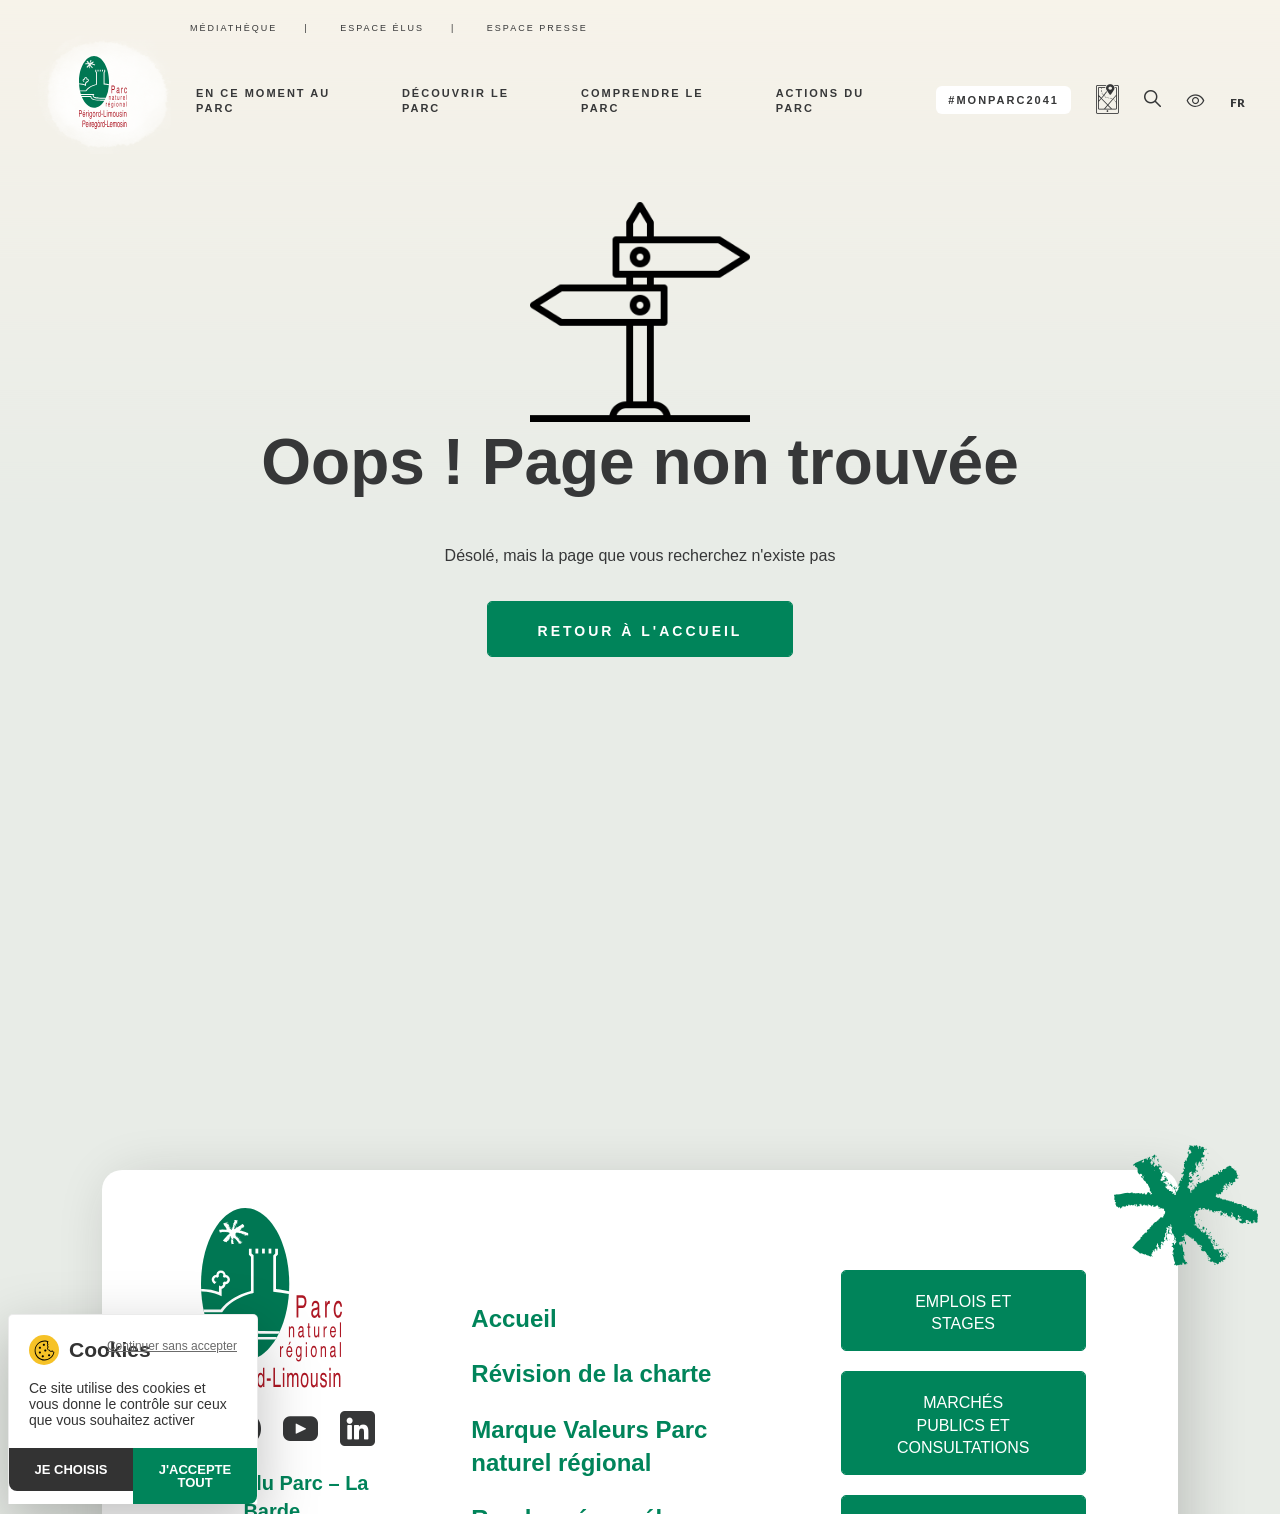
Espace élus (382, 28)
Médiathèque (233, 28)
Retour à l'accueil (640, 631)
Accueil (513, 1318)
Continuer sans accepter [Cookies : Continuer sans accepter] (172, 1346)
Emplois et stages (963, 1312)
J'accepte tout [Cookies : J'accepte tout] (195, 1476)
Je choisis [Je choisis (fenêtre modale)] (71, 1469)
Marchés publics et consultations (963, 1425)
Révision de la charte (591, 1373)
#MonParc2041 (1003, 100)
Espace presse (537, 28)
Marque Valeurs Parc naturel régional (589, 1446)
